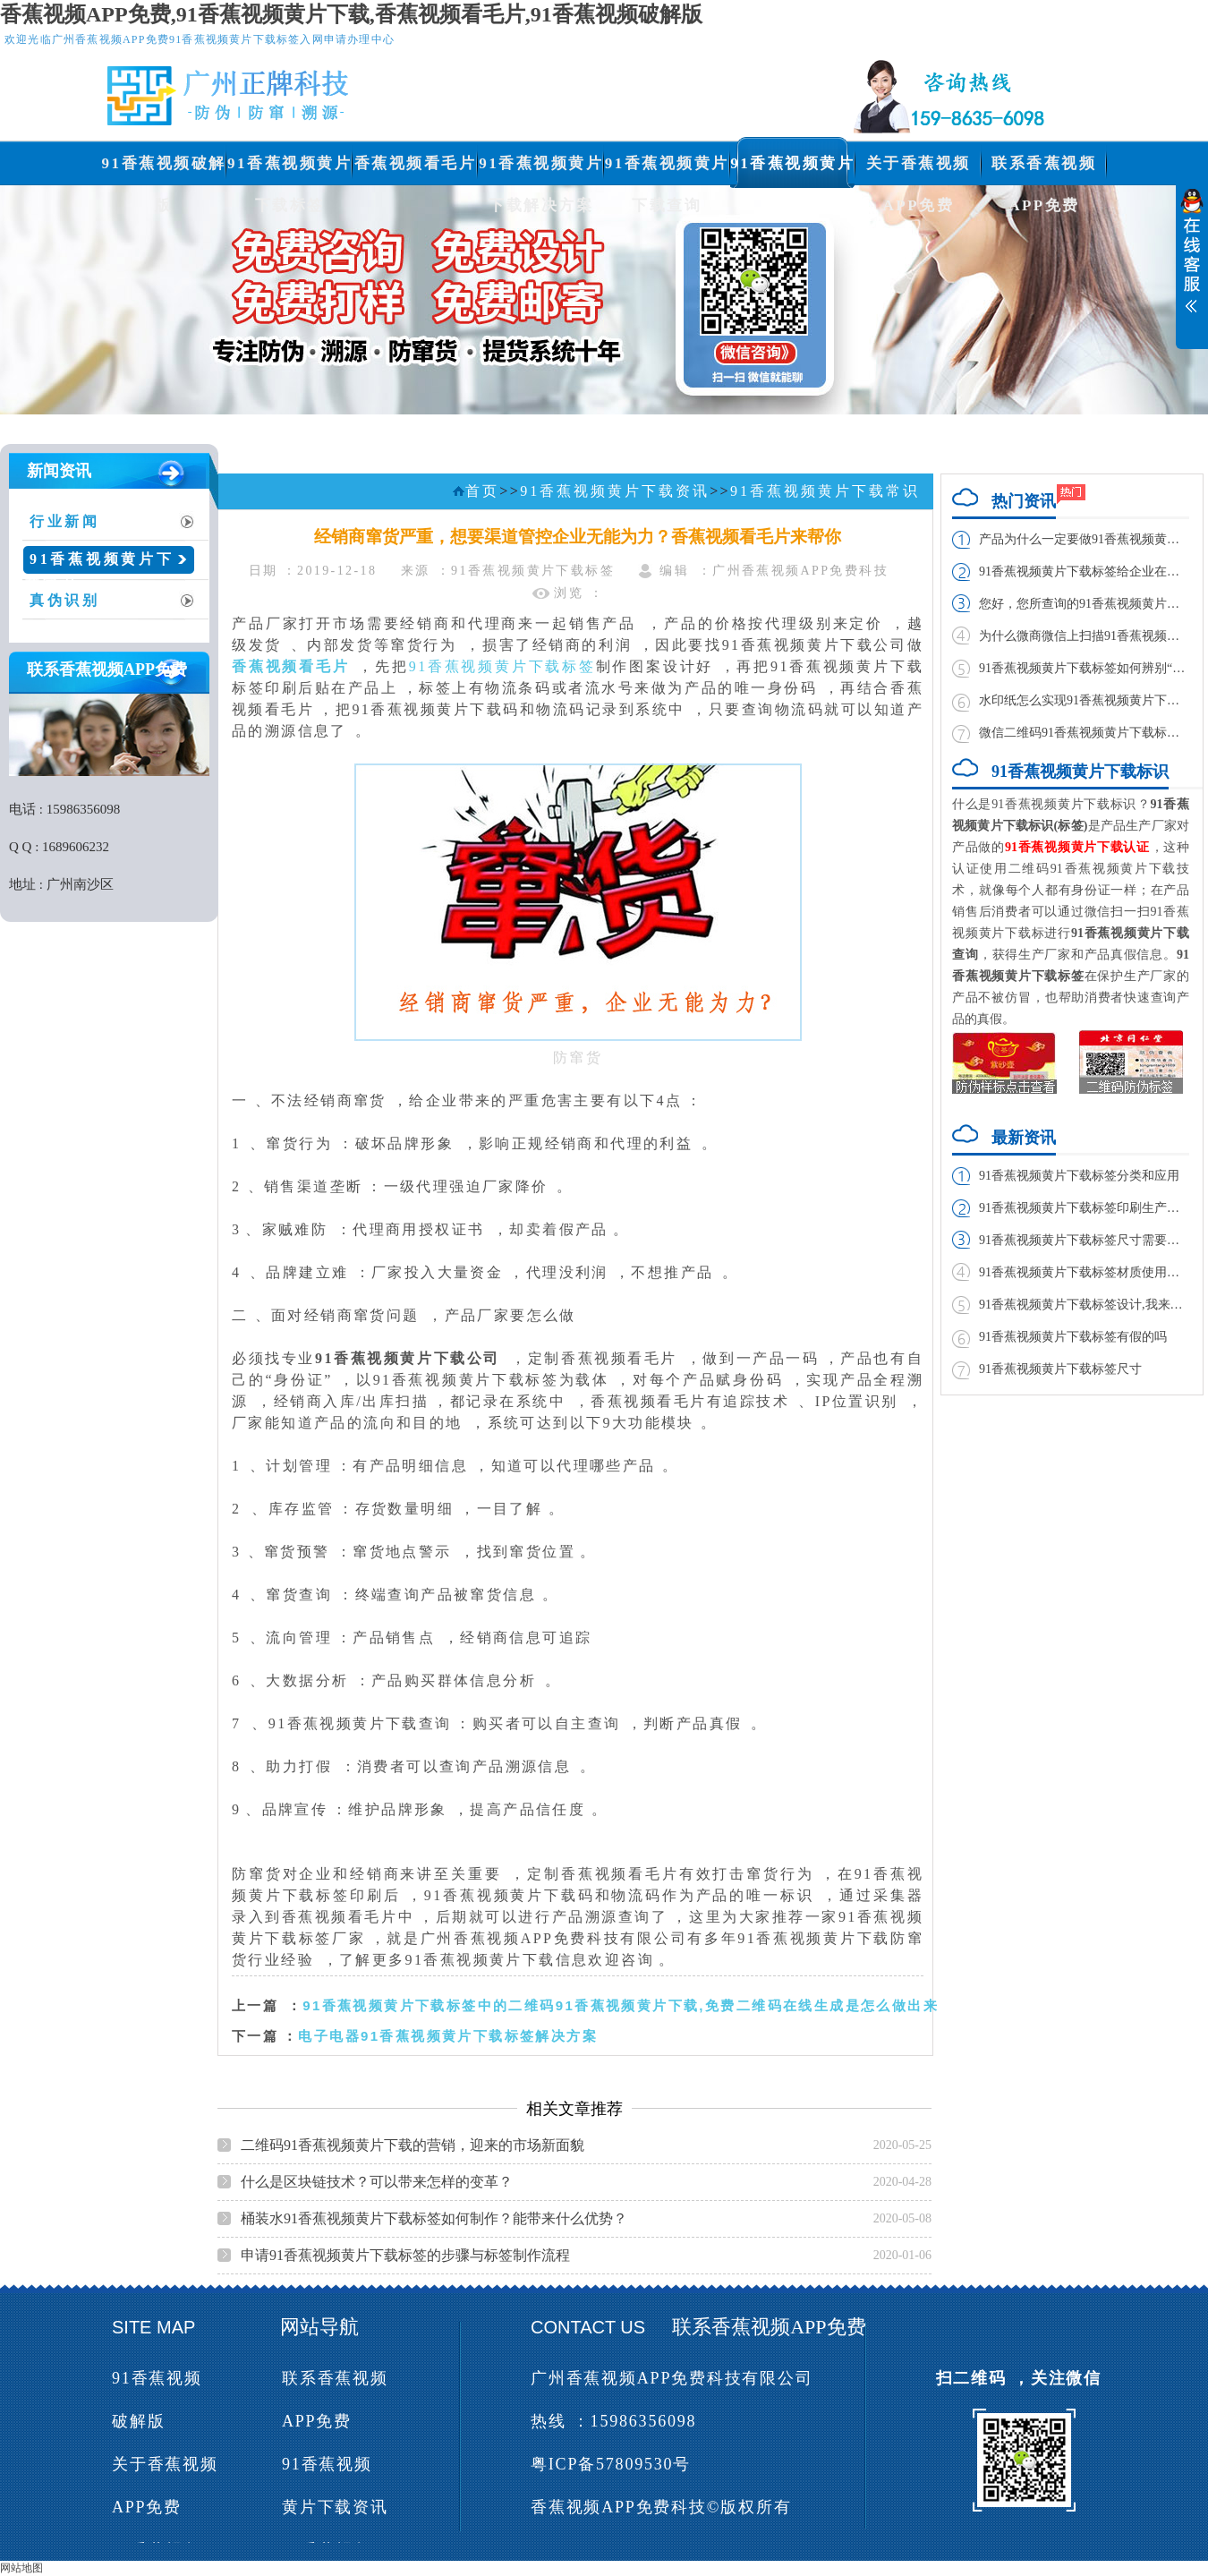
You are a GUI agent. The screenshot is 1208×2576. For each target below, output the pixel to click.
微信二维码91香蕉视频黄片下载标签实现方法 (1084, 732)
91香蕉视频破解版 (164, 169)
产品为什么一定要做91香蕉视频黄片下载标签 (1084, 539)
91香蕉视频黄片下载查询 (667, 169)
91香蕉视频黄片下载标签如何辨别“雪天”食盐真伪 (1084, 668)
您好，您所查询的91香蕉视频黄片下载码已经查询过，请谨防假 (1084, 603)
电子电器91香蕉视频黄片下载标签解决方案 (448, 2035)
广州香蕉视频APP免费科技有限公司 (672, 2378)
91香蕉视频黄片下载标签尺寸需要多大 (1084, 1240)
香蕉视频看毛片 (415, 163)
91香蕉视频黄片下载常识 (99, 566)
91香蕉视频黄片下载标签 (289, 169)
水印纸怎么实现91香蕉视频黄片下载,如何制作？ (1084, 700)
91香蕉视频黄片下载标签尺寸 (1060, 1369)
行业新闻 (65, 521)
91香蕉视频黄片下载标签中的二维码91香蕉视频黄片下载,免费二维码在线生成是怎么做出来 (620, 2005)
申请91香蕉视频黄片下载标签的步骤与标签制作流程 (405, 2255)
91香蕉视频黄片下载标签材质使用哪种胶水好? (1084, 1272)
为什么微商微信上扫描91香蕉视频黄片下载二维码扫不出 (1084, 636)
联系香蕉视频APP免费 (1043, 169)
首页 (482, 491)
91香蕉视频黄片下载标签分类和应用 (1079, 1175)
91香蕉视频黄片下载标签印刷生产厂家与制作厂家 (1084, 1208)
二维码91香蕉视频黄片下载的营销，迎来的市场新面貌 (412, 2145)
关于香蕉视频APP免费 (918, 169)
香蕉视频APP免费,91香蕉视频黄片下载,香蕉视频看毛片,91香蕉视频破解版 (351, 14)
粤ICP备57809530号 (611, 2464)
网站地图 (21, 2568)
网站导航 (319, 2327)
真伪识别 (65, 600)
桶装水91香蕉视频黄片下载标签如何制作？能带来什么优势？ (434, 2218)
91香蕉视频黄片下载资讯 (792, 169)
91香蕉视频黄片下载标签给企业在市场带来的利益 (1084, 571)
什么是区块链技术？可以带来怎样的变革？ (377, 2181)
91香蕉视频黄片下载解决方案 (541, 169)
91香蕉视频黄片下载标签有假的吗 (1073, 1336)
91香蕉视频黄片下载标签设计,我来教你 (1084, 1304)
